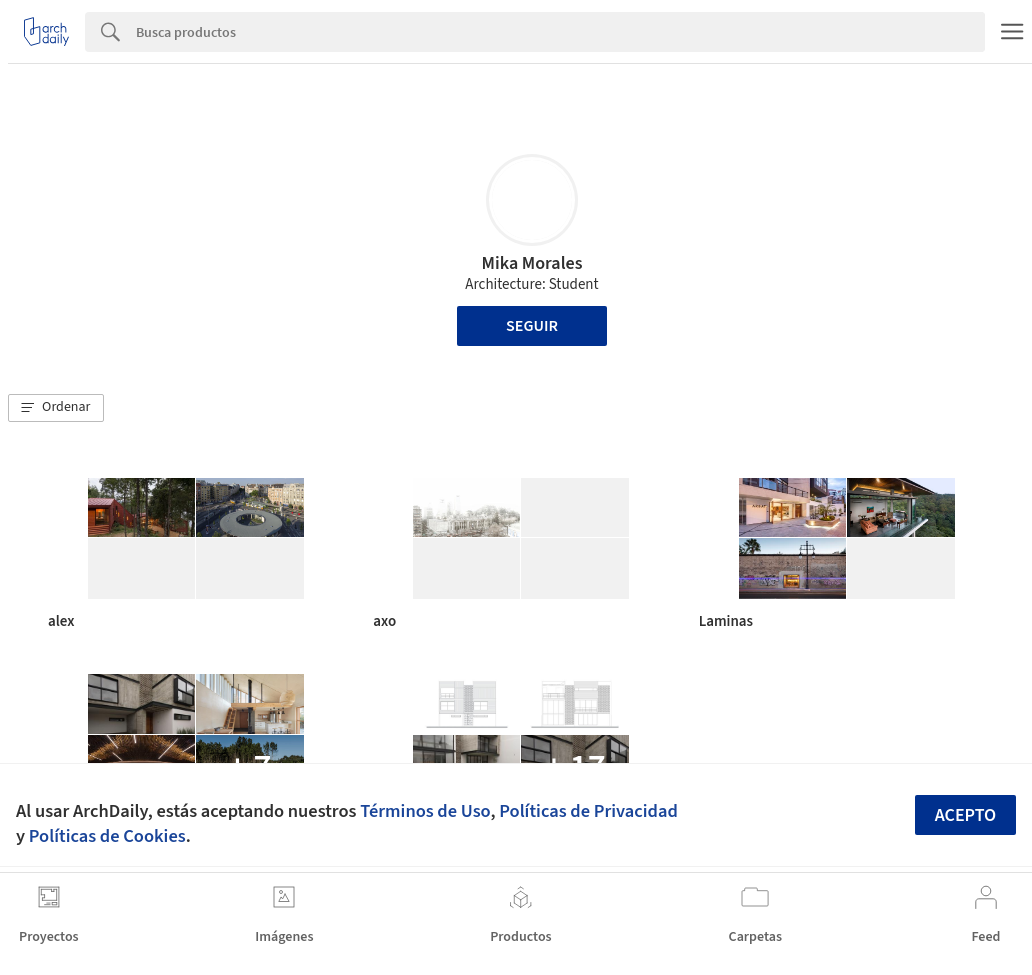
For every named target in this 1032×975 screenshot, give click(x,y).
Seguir (532, 326)
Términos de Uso (425, 811)
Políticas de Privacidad (588, 811)
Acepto (966, 815)
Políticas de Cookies (107, 836)
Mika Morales (532, 263)
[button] (56, 408)
